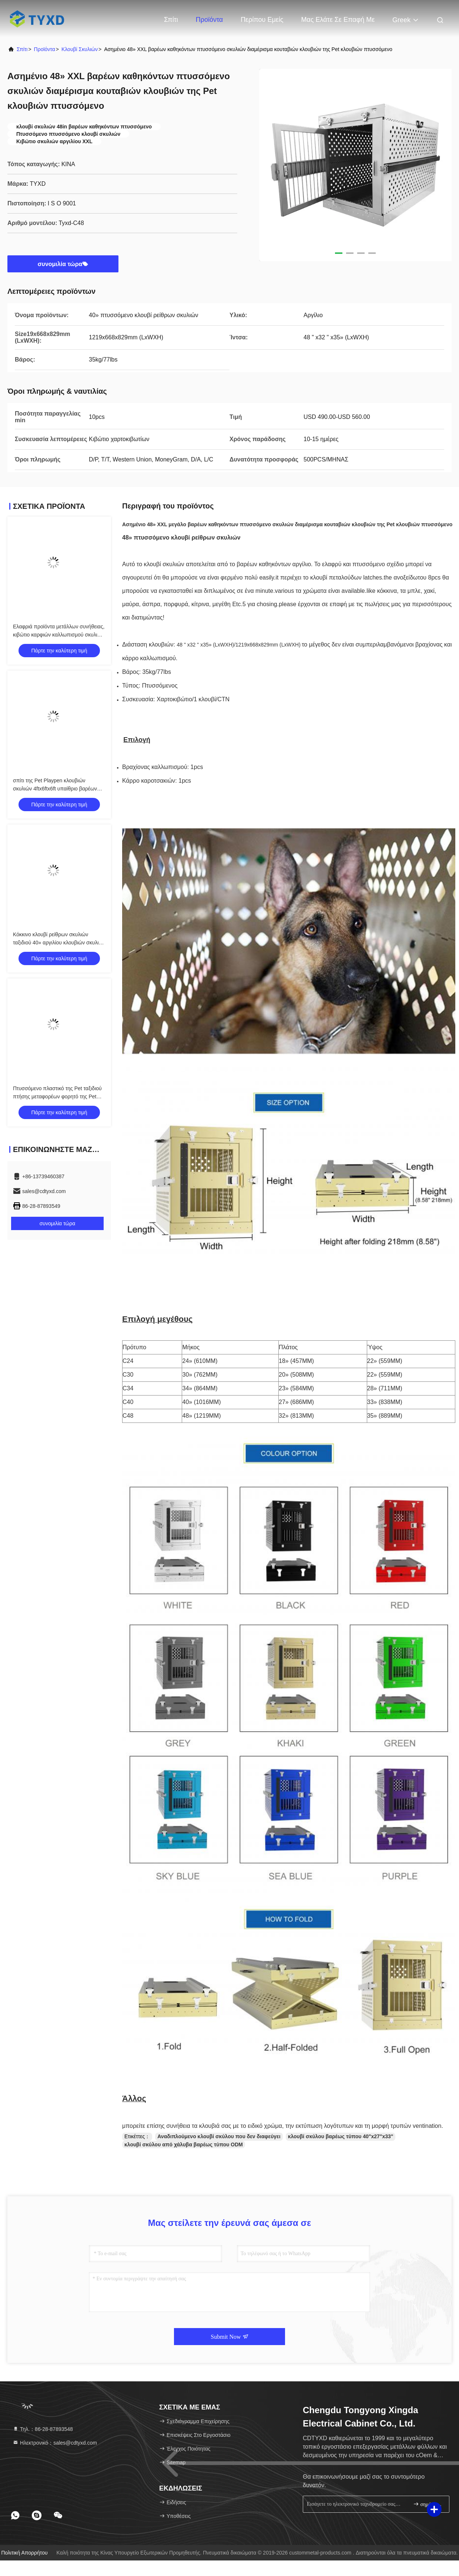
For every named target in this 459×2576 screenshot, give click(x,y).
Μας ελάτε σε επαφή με (338, 19)
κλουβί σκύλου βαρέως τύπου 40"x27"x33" (340, 2136)
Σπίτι (171, 19)
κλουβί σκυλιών (79, 49)
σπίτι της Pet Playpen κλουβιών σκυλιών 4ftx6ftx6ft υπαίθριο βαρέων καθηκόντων (55, 788)
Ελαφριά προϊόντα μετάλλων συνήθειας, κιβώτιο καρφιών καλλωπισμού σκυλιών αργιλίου (58, 635)
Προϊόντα (209, 19)
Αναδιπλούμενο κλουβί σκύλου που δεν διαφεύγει (218, 2136)
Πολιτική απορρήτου (24, 2553)
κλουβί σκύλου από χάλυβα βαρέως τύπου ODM (183, 2144)
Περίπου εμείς (262, 19)
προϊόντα (44, 49)
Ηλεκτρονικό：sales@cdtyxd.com (55, 2443)
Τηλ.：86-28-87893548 (43, 2429)
